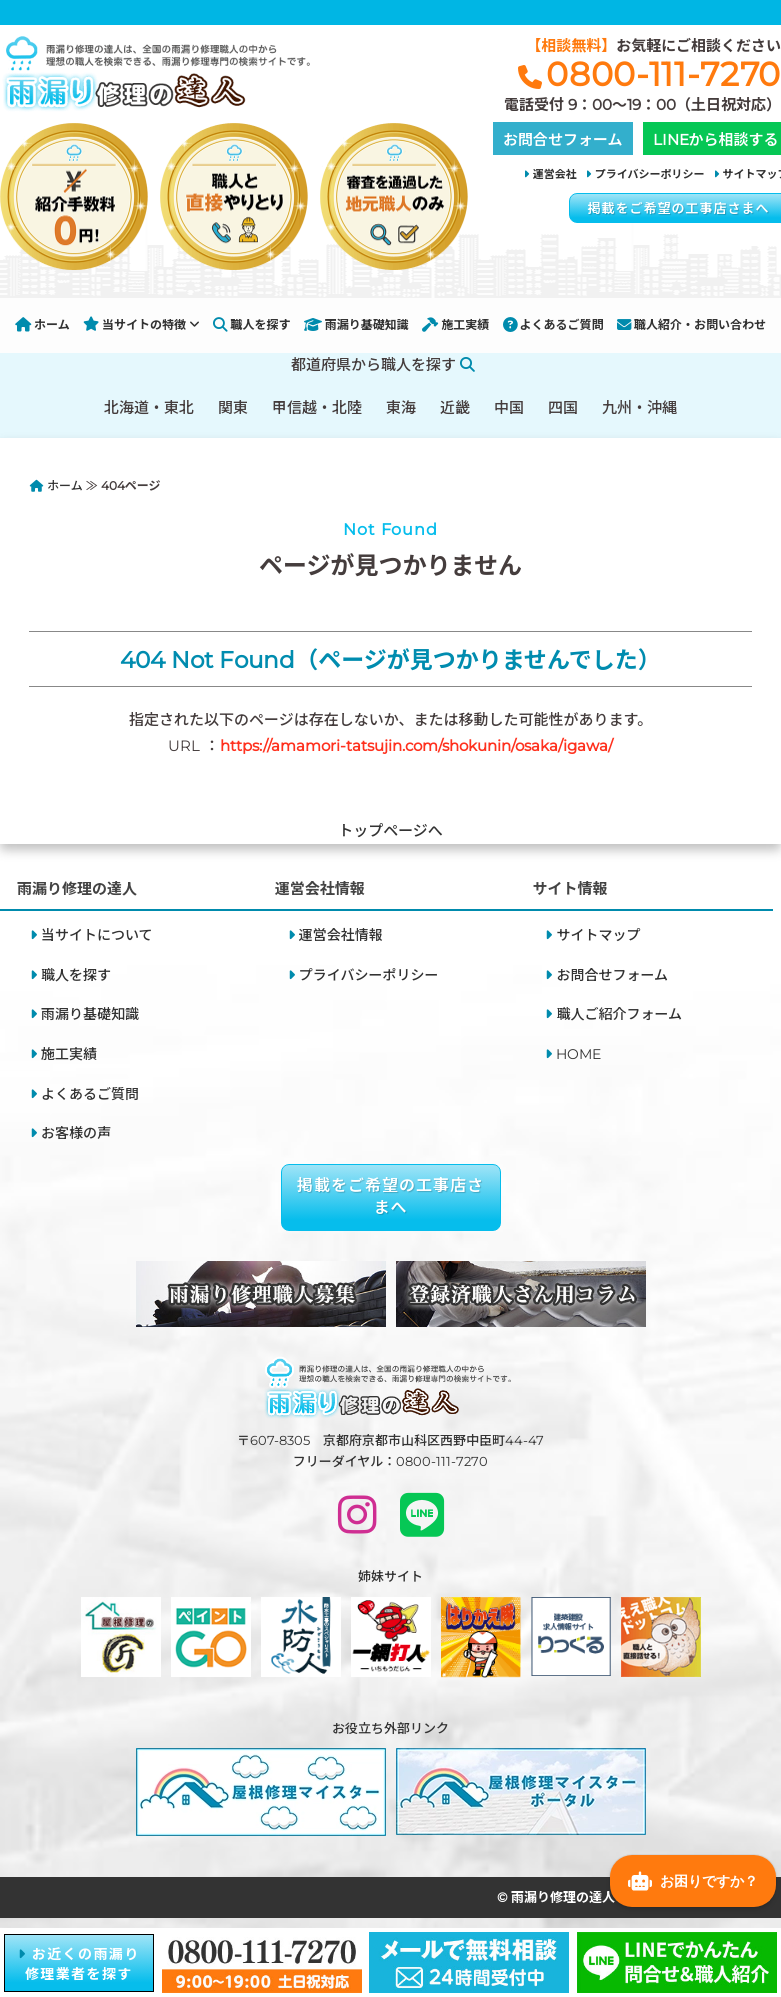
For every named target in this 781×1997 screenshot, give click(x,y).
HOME (578, 1054)
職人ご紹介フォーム (619, 1014)
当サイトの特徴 (141, 324)
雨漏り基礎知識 (356, 324)
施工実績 (455, 324)
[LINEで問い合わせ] (422, 1523)
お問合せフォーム (612, 975)
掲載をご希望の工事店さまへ (390, 1196)
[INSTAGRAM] (357, 1523)
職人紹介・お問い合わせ (691, 324)
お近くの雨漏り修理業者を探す (79, 1964)
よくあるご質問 (553, 324)
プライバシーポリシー (650, 174)
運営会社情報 (341, 935)
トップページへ (390, 830)
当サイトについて (97, 935)
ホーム (42, 324)
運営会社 (555, 174)
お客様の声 (76, 1133)
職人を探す (251, 324)
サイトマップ (598, 935)
